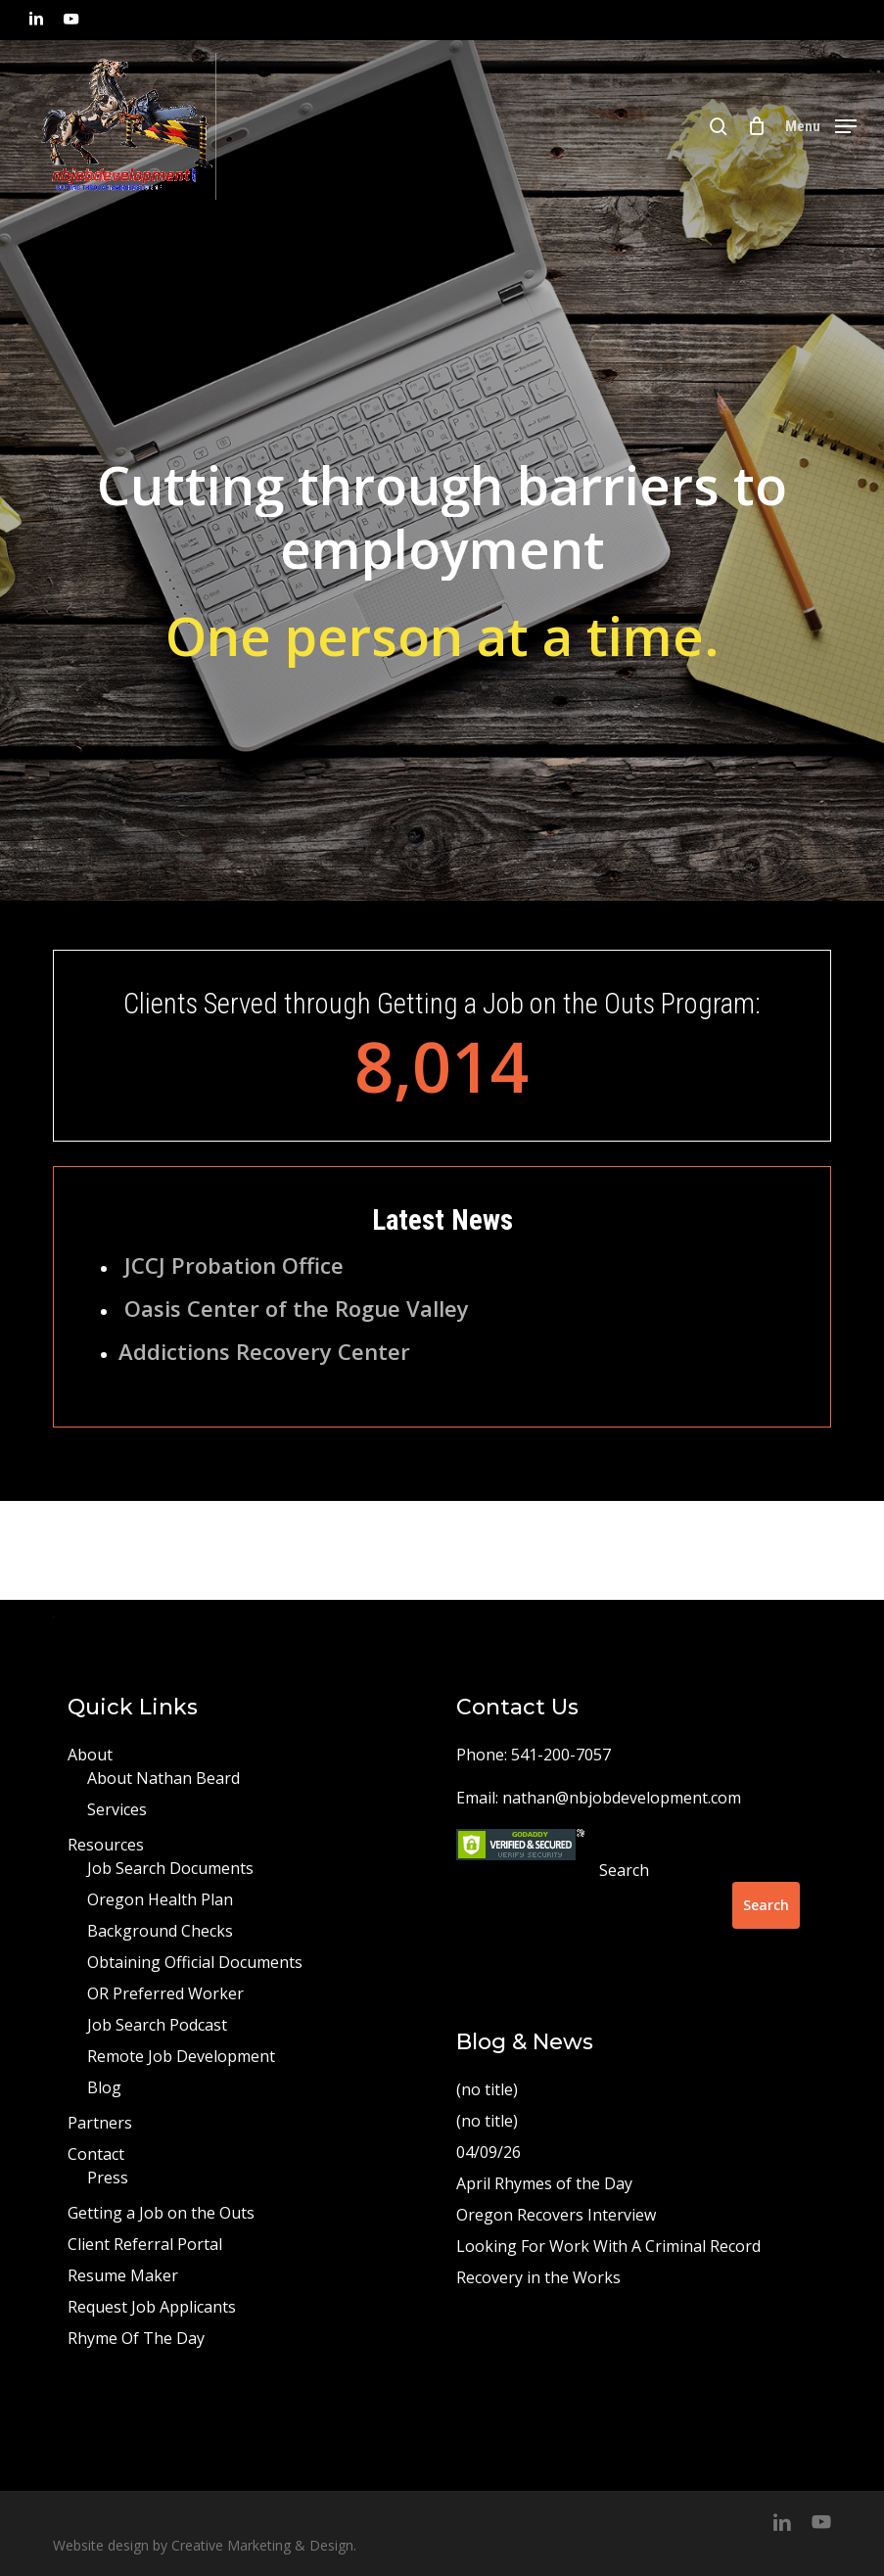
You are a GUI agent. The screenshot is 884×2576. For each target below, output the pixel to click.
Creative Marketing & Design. (263, 2545)
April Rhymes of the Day (544, 2183)
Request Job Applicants (152, 2307)
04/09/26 (488, 2152)
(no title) (487, 2089)
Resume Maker (123, 2275)
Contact (96, 2154)
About (90, 1754)
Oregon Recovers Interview (556, 2214)
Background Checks (160, 1931)
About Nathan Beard (163, 1778)
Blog (104, 2087)
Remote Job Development (181, 2056)
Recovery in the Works (538, 2277)
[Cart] (756, 126)
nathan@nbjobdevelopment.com (621, 1797)
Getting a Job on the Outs (161, 2213)
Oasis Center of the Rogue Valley (296, 1308)
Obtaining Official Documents (194, 1962)
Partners (100, 2122)
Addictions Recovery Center (264, 1351)
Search (624, 1870)
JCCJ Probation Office (234, 1265)
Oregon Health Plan (160, 1899)
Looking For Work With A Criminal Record (608, 2246)
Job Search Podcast (157, 2025)
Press (107, 2177)
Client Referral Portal (145, 2244)
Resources (106, 1844)
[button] (821, 124)
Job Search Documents (170, 1868)
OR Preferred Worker (165, 1993)
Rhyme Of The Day (136, 2338)
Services (117, 1809)
